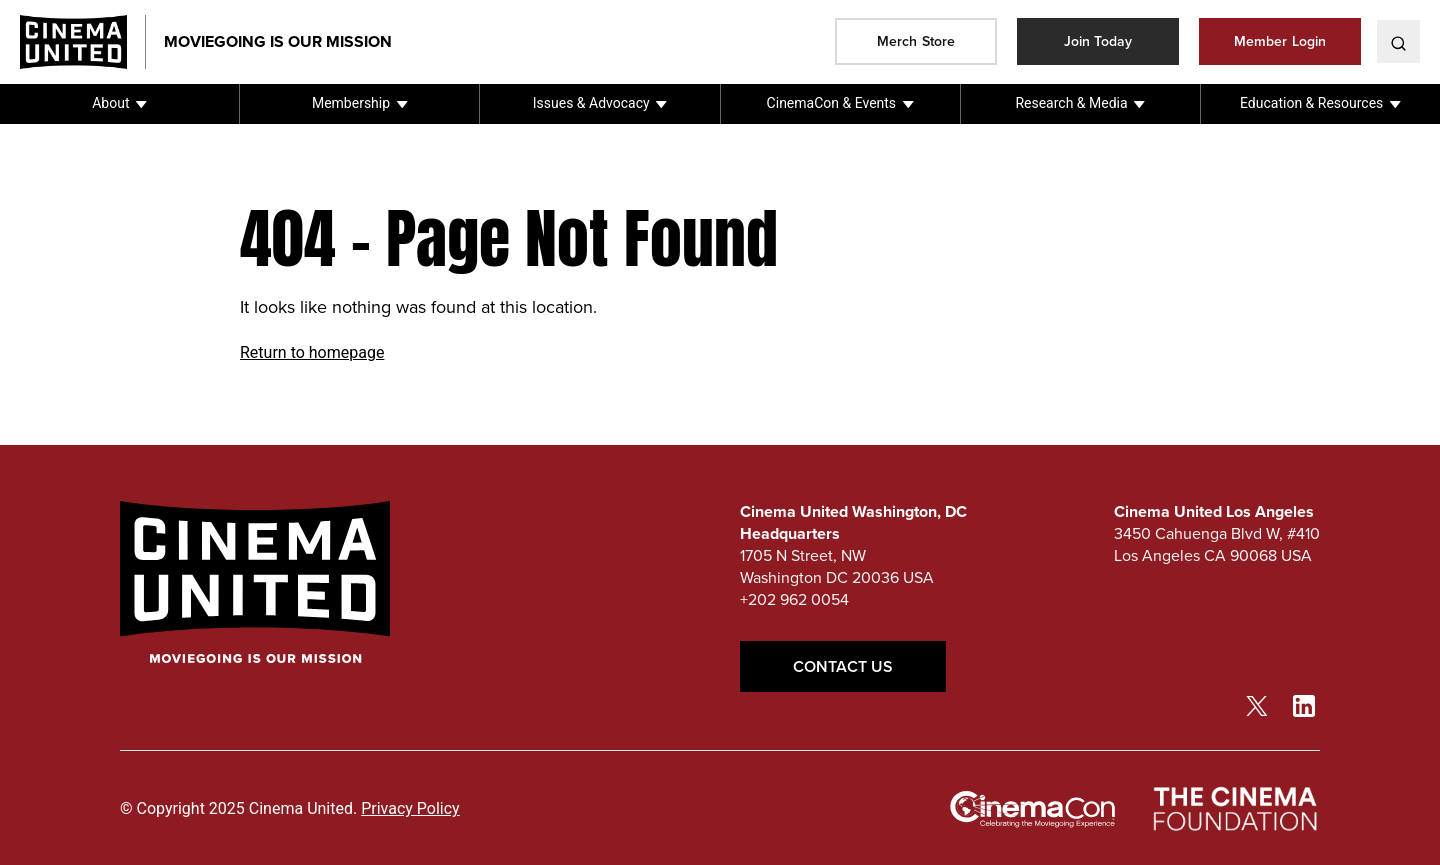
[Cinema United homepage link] (83, 42)
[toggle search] (1398, 41)
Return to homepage (312, 352)
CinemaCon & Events (831, 103)
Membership (351, 103)
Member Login (1280, 41)
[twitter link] (1257, 705)
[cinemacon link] (1033, 810)
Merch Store (916, 41)
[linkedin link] (1304, 705)
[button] (119, 104)
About (110, 103)
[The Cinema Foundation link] (1234, 809)
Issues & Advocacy (591, 103)
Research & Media (1071, 103)
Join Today (1098, 41)
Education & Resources (1311, 103)
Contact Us (843, 666)
